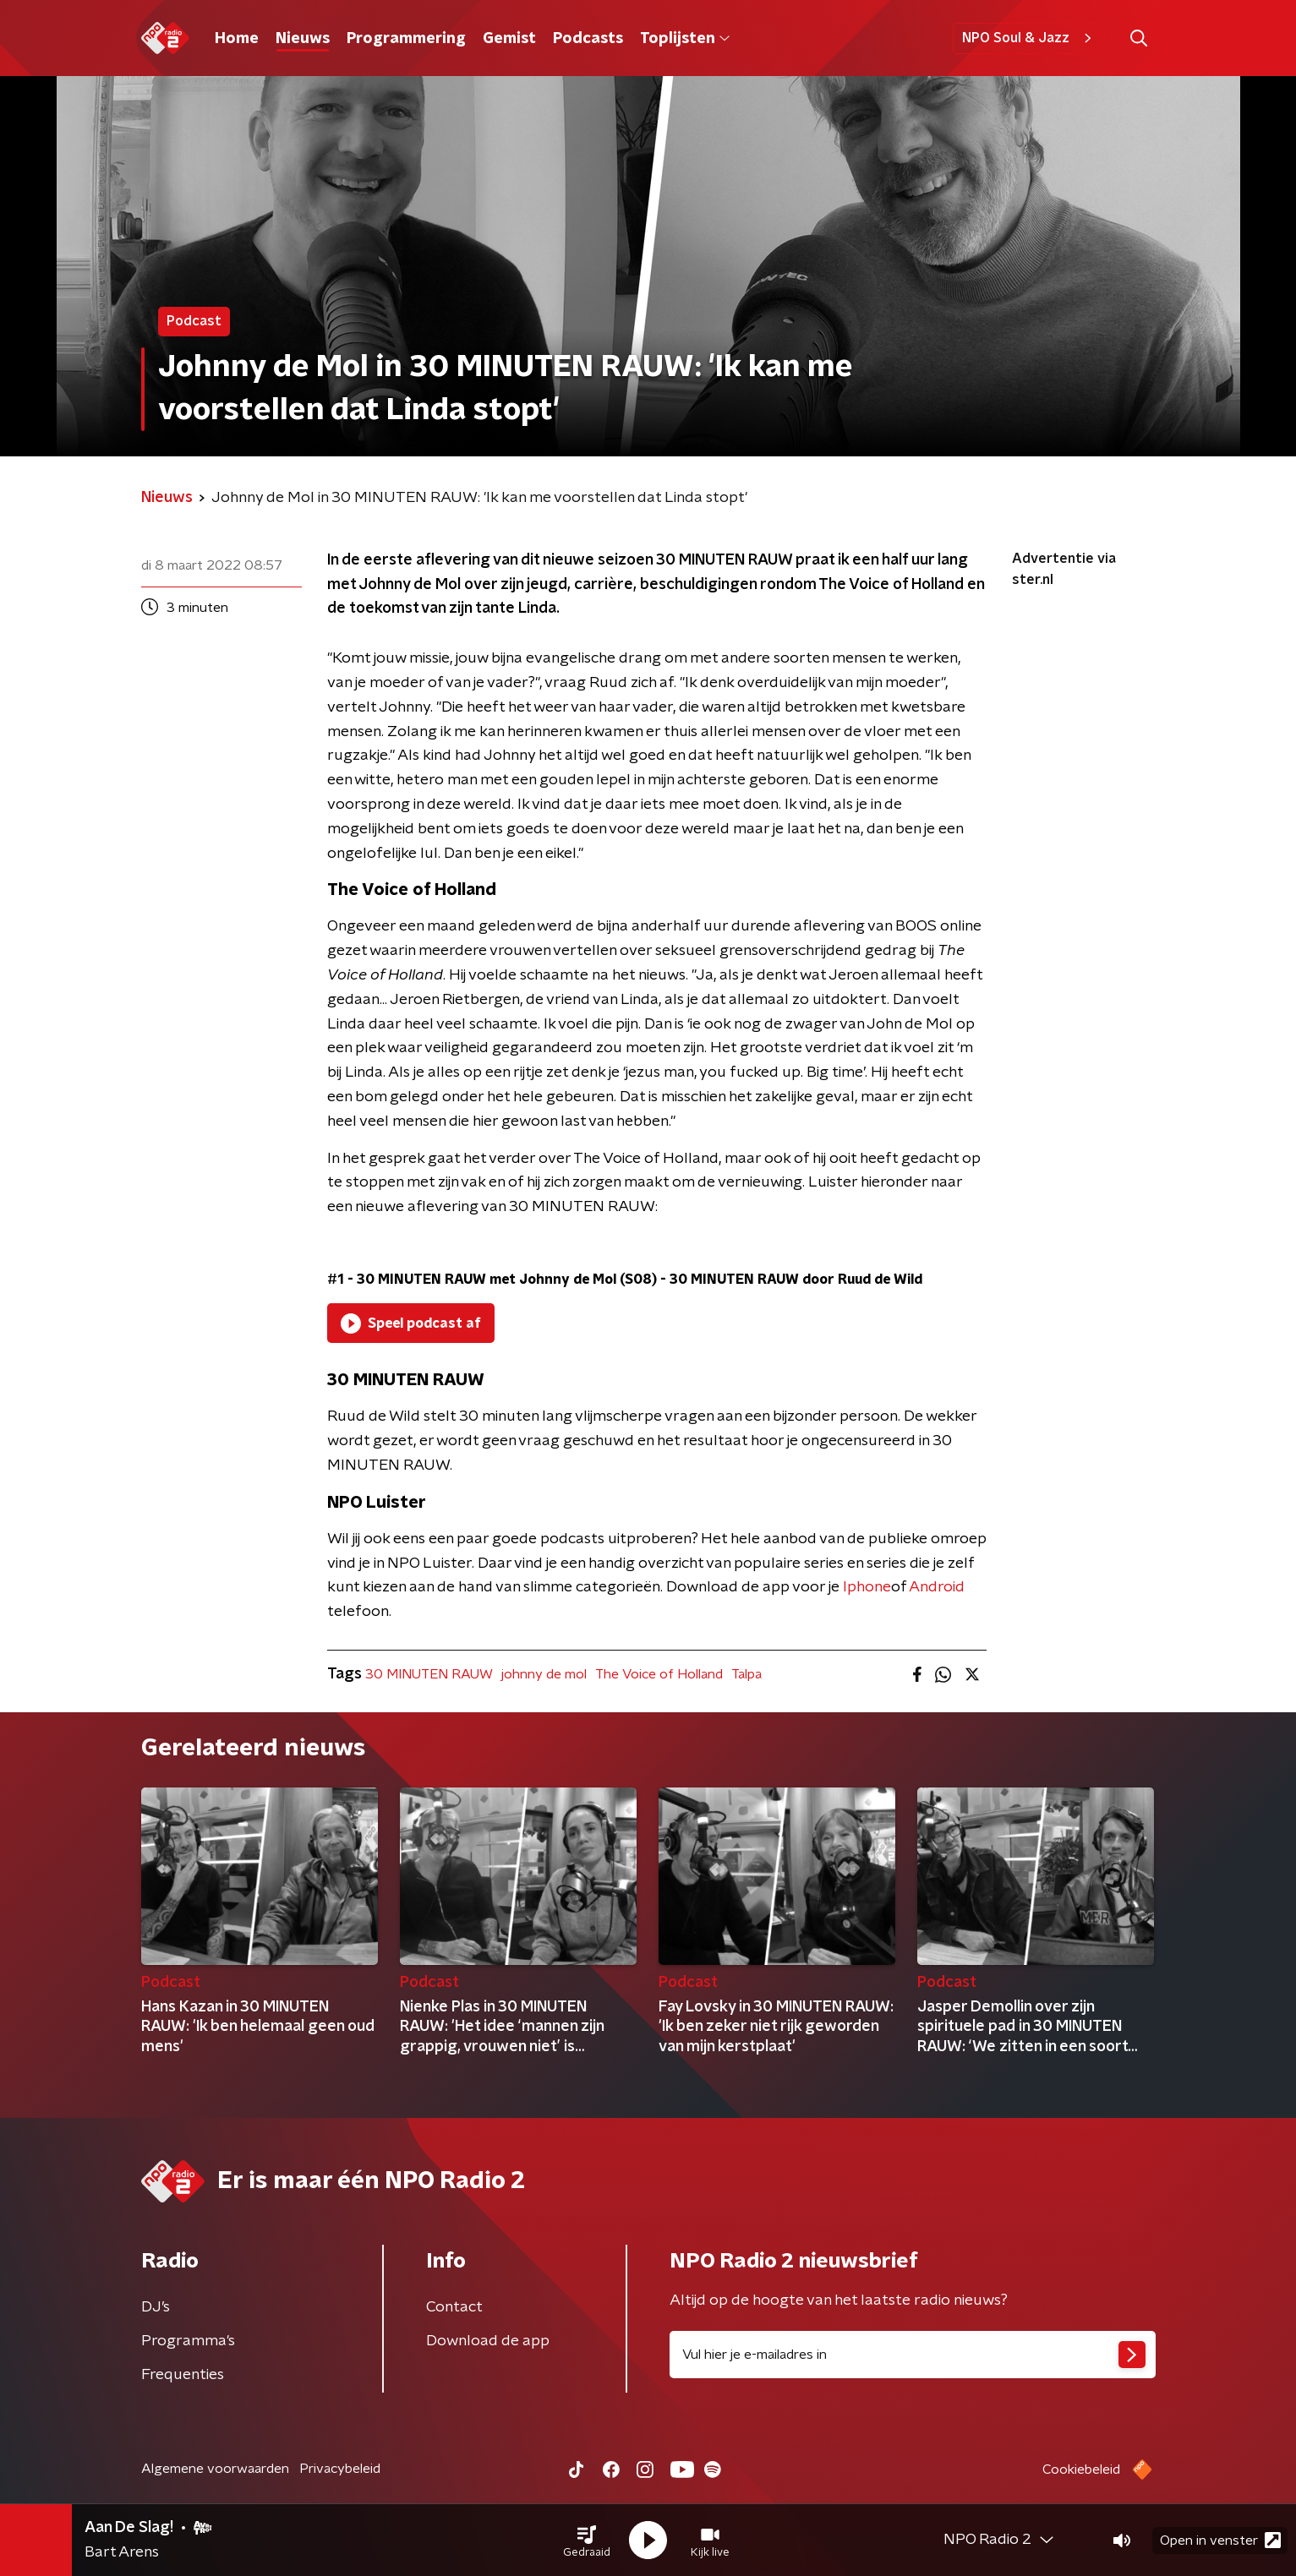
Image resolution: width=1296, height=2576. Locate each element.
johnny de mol (544, 1674)
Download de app (488, 2341)
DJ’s (155, 2307)
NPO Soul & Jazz (1029, 38)
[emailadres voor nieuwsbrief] (913, 2354)
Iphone (867, 1587)
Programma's (188, 2341)
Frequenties (182, 2374)
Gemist (509, 38)
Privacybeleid (339, 2468)
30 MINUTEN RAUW (429, 1674)
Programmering (406, 38)
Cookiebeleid (1081, 2469)
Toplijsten (685, 38)
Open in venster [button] (1220, 2540)
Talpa (746, 1674)
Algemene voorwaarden (215, 2468)
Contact (454, 2307)
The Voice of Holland (659, 1674)
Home (237, 38)
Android (937, 1587)
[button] (587, 2540)
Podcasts (588, 38)
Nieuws (303, 38)
